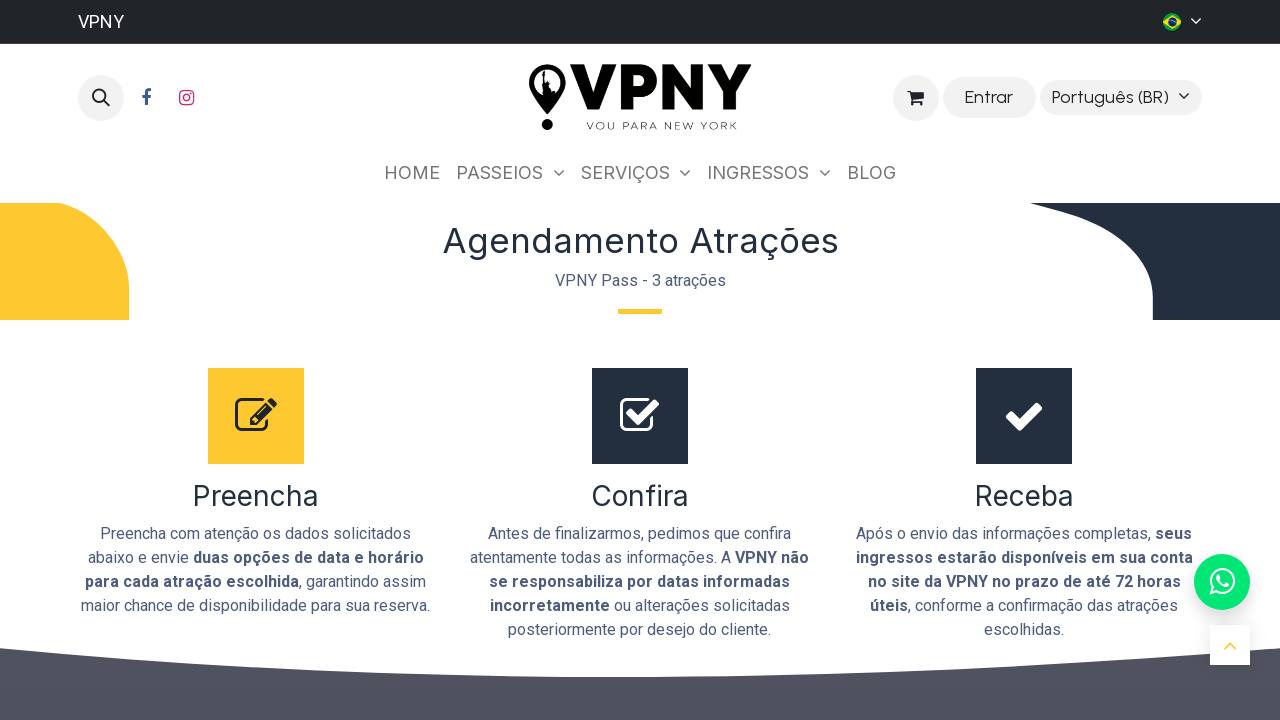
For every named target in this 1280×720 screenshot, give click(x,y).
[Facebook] (146, 98)
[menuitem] (412, 172)
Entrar (989, 97)
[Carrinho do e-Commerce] (916, 98)
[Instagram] (186, 98)
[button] (101, 98)
